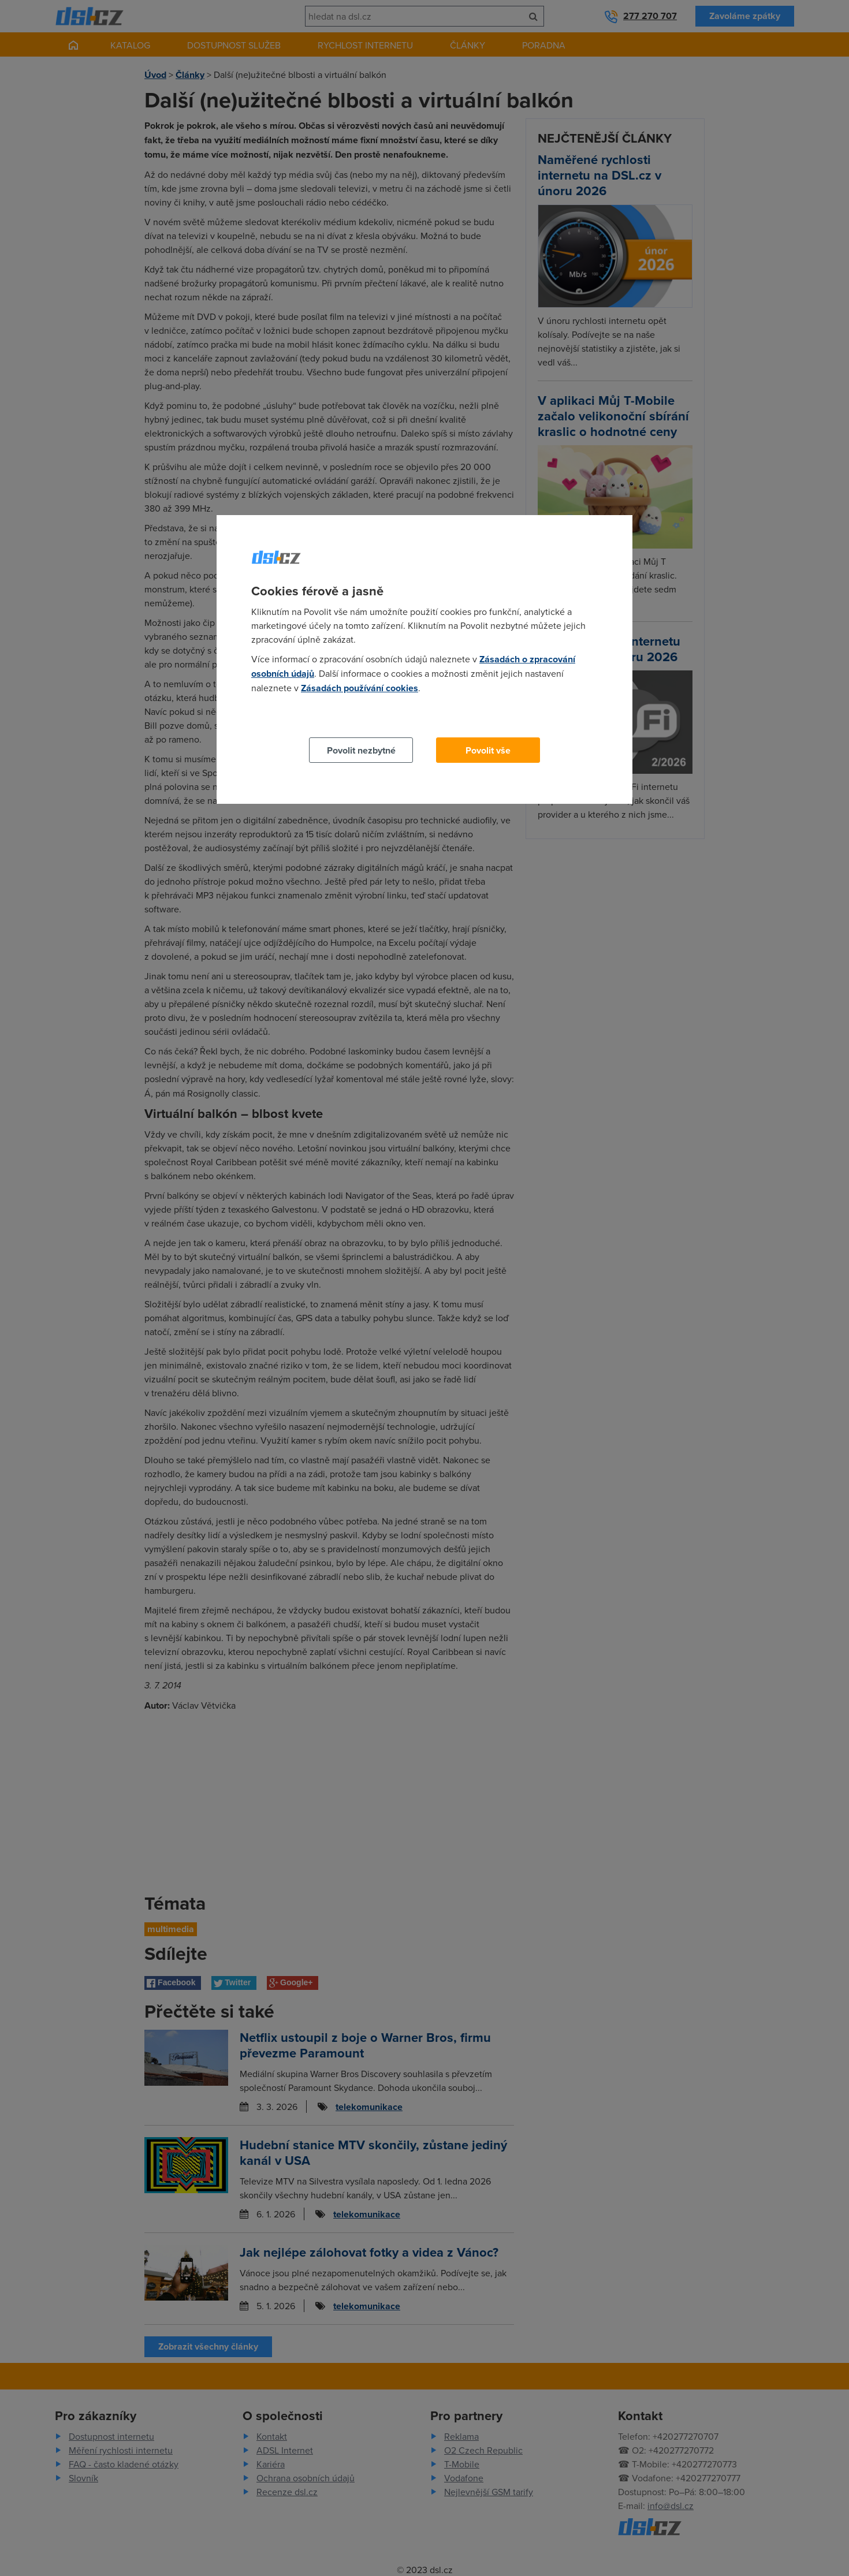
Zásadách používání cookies (359, 688)
